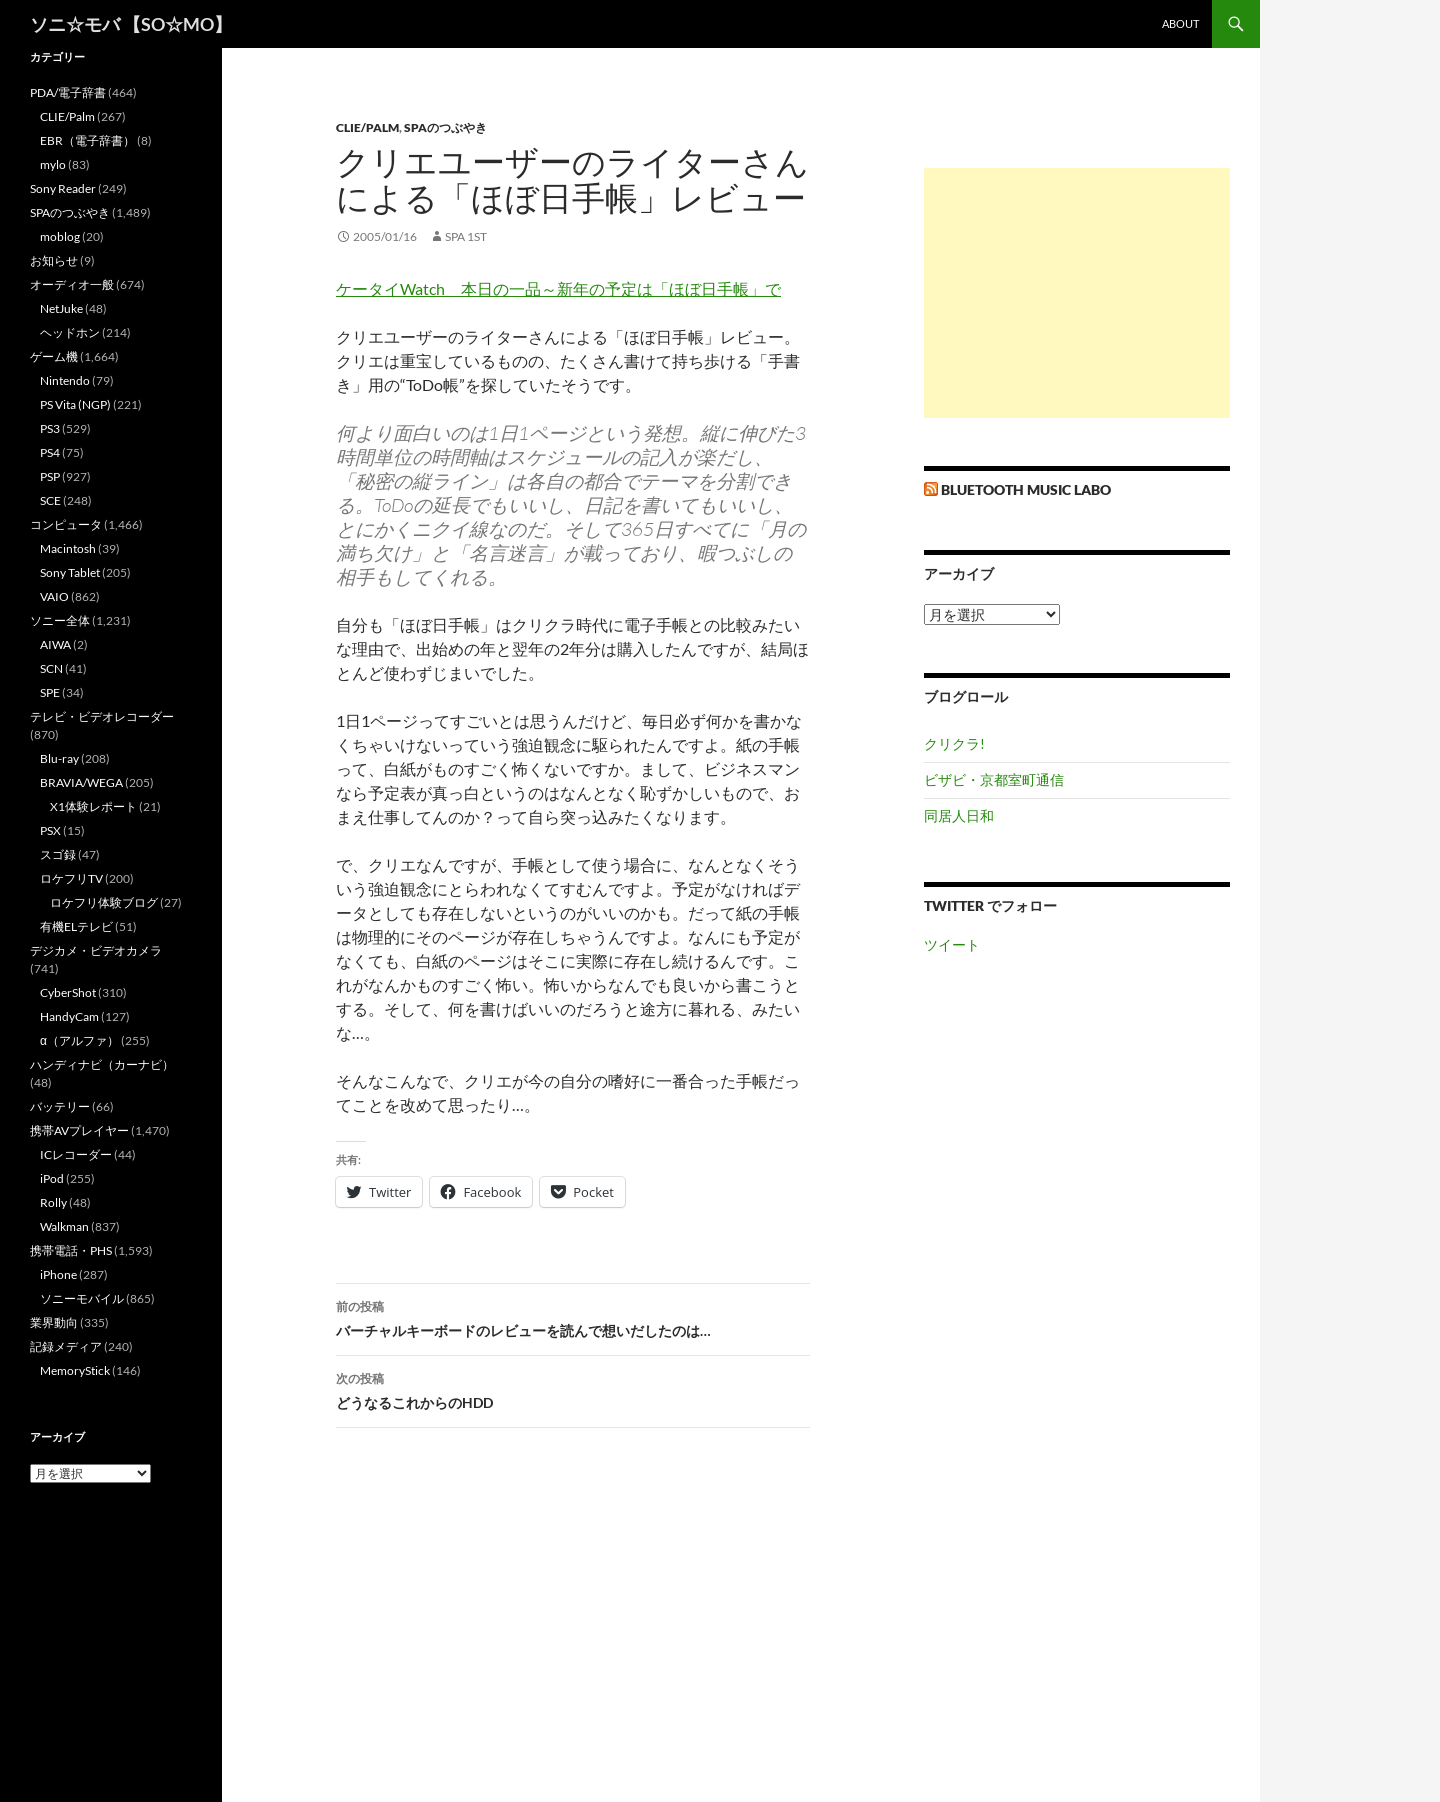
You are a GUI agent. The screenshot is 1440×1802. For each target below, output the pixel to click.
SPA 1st (466, 236)
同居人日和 (959, 815)
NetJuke (61, 308)
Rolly (53, 1202)
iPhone (58, 1274)
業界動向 (54, 1322)
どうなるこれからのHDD (573, 1389)
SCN (51, 668)
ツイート (952, 944)
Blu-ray (59, 758)
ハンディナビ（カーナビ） (102, 1064)
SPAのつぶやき (445, 127)
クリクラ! (954, 743)
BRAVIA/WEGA (81, 782)
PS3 (50, 428)
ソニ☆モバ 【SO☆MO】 (131, 24)
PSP (50, 476)
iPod (52, 1178)
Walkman (64, 1226)
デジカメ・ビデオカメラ (96, 950)
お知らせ (54, 260)
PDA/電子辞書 (68, 92)
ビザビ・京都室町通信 (994, 779)
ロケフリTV (71, 878)
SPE (50, 692)
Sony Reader (63, 188)
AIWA (55, 644)
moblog (60, 236)
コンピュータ (66, 524)
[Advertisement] (1077, 293)
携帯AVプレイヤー (79, 1130)
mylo (53, 164)
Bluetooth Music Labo (1026, 489)
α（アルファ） (79, 1040)
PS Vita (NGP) (75, 404)
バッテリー (60, 1106)
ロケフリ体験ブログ (104, 902)
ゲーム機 (54, 356)
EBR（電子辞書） (87, 140)
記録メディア (66, 1346)
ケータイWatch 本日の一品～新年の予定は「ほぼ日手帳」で (558, 288)
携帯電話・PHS (71, 1250)
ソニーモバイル (82, 1298)
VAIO (54, 596)
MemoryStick (75, 1370)
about (1180, 23)
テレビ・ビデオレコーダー (102, 716)
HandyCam (69, 1016)
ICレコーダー (76, 1154)
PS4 (50, 452)
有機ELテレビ (76, 926)
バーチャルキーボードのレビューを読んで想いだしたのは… (573, 1317)
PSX (50, 830)
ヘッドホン (70, 332)
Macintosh (68, 548)
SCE (50, 500)
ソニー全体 (60, 620)
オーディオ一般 (72, 284)
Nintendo (65, 380)
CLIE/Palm (367, 127)
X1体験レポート (93, 806)
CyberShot (68, 992)
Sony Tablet (70, 572)
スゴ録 (58, 854)
